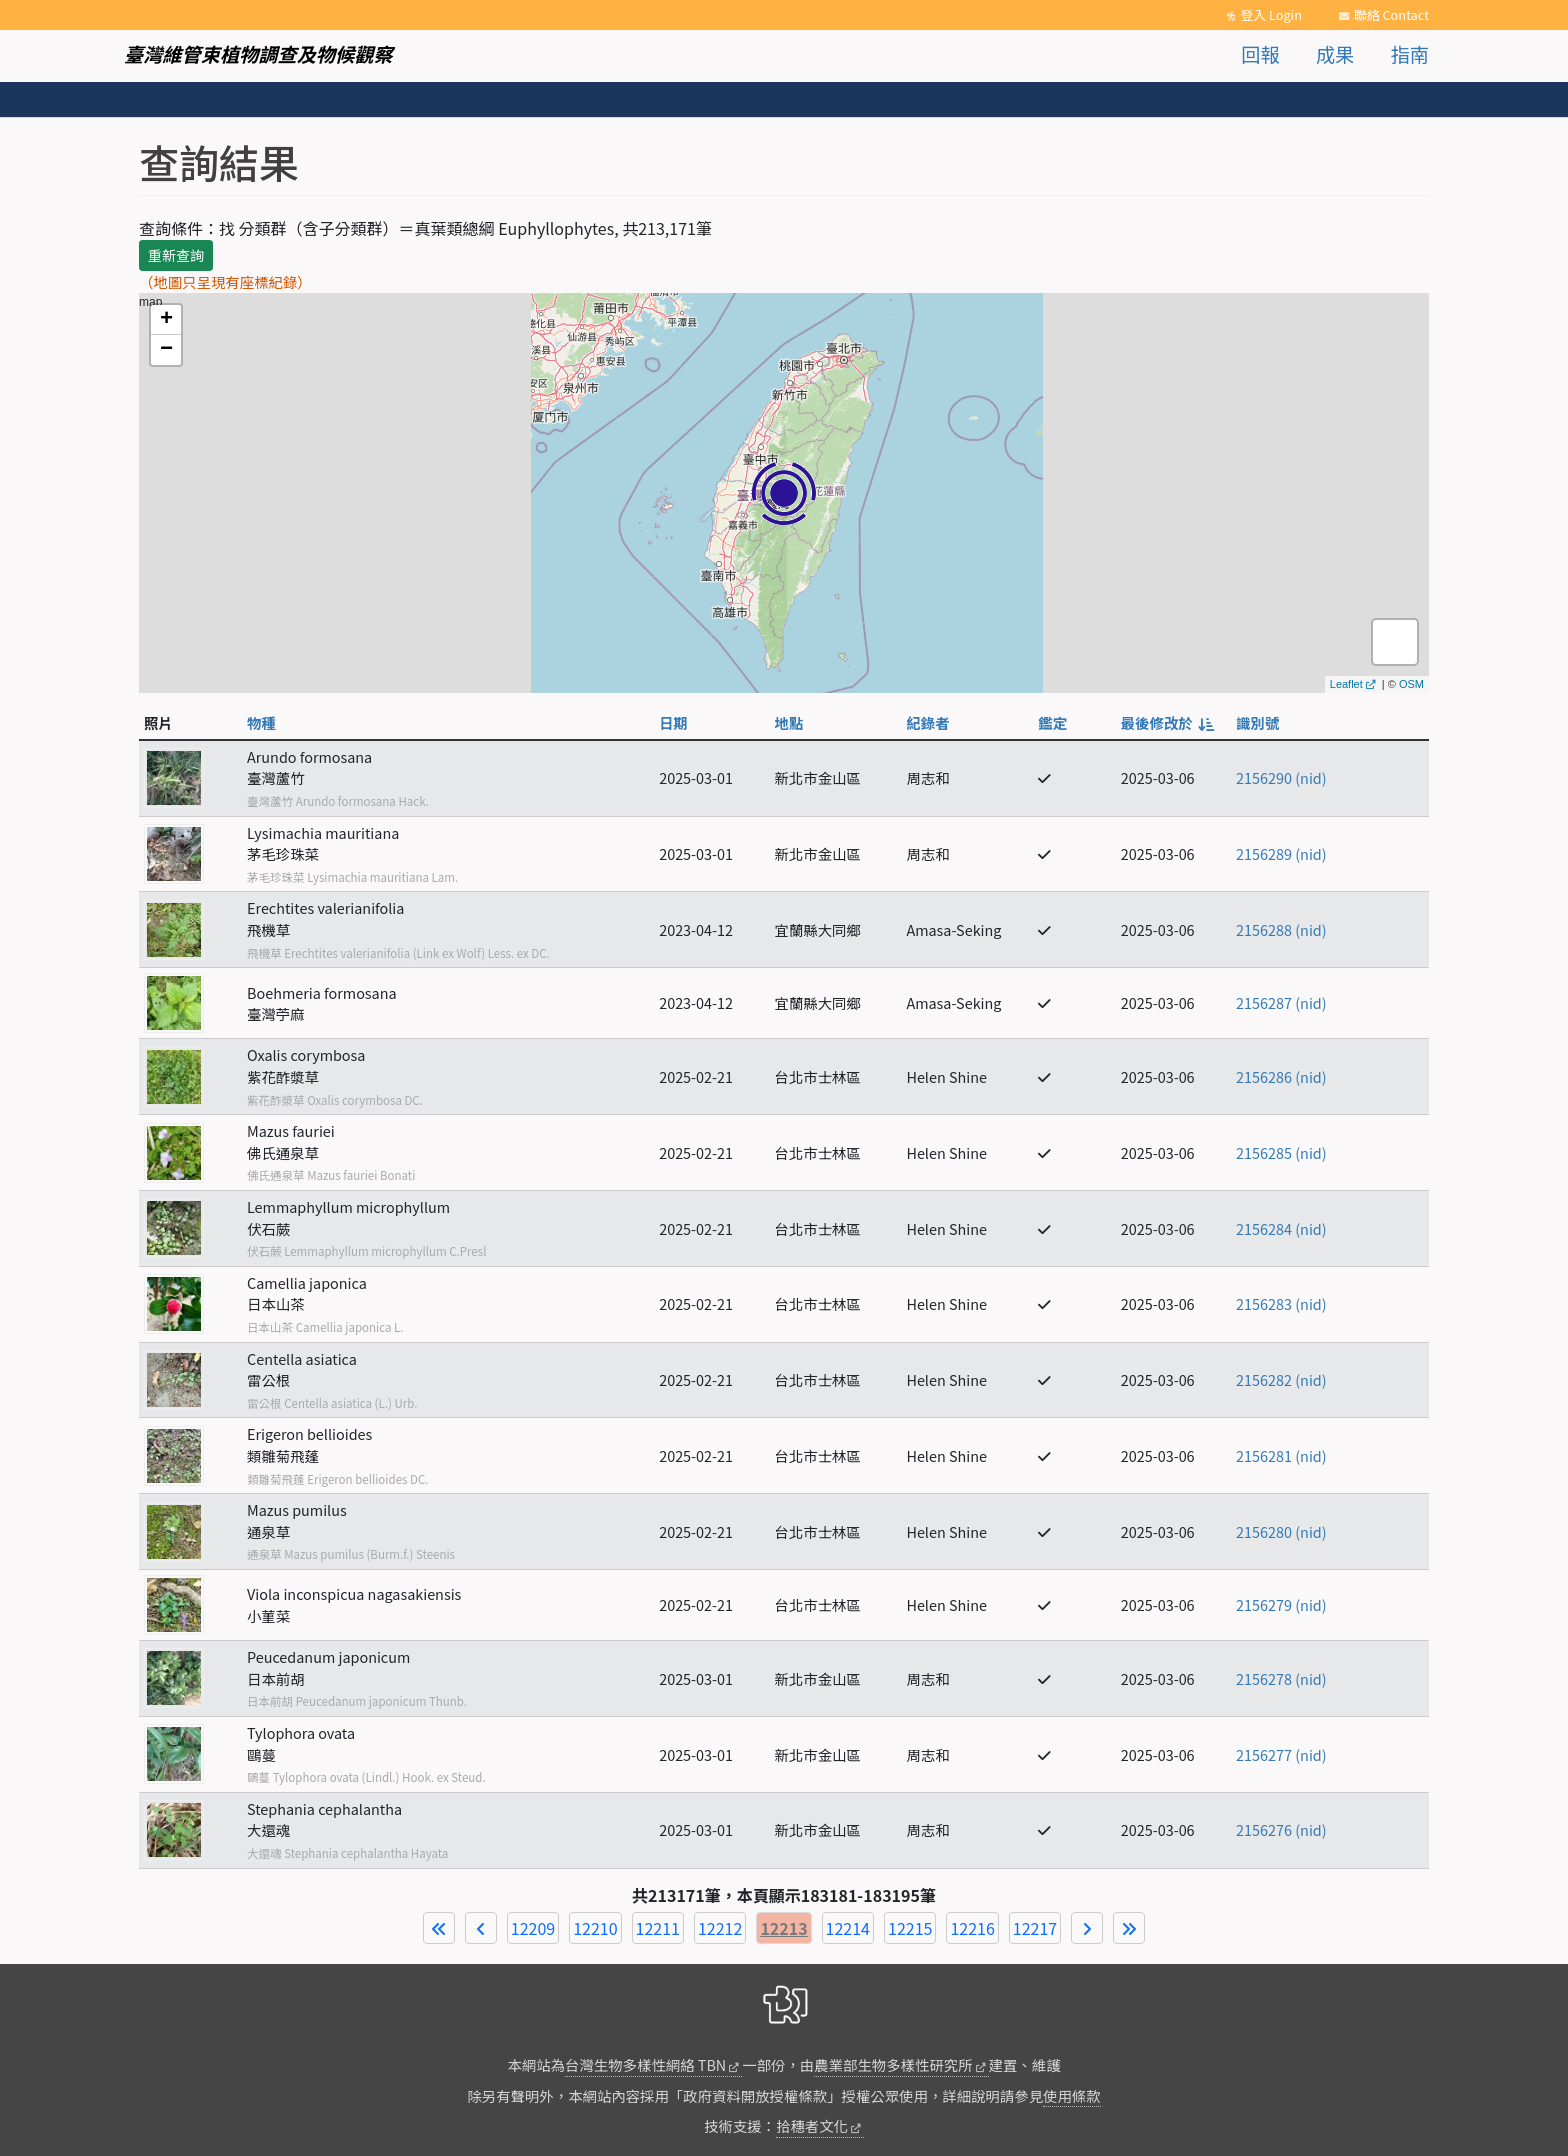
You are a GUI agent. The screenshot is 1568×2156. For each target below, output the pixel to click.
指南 (1410, 54)
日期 (673, 722)
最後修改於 (1166, 722)
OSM (1411, 684)
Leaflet (1346, 684)
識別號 (1257, 722)
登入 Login (1271, 14)
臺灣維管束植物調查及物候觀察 (258, 54)
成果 (1335, 54)
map (781, 493)
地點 (789, 722)
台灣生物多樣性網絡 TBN (645, 2064)
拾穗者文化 (812, 2125)
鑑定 (1052, 722)
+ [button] (166, 320)
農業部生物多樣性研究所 (893, 2064)
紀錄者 (927, 722)
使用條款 (1072, 2095)
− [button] (166, 350)
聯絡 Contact (1391, 14)
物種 (261, 722)
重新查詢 (176, 255)
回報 (1260, 54)
